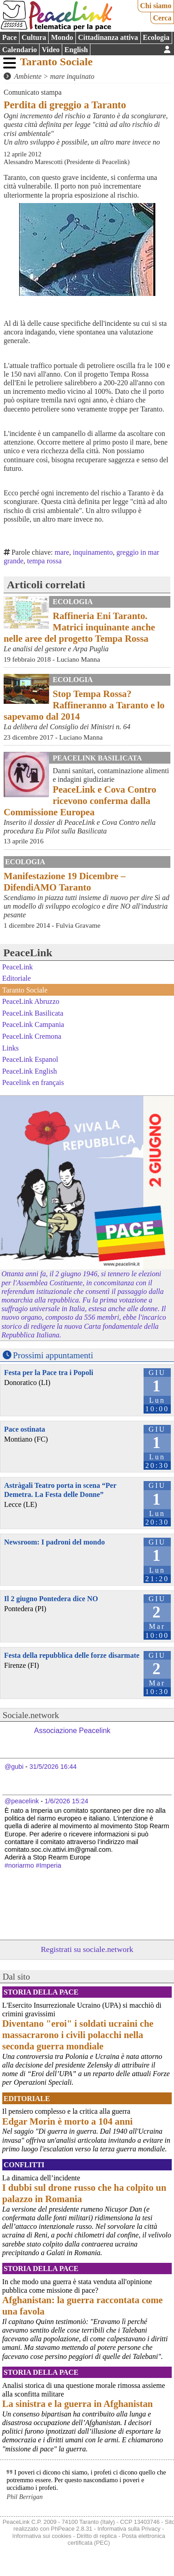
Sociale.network (31, 1715)
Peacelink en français (33, 1082)
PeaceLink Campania (33, 1024)
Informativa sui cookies (41, 2535)
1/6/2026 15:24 (66, 1801)
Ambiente (27, 76)
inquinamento (93, 552)
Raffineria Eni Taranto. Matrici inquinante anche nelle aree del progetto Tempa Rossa (79, 627)
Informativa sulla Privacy (129, 2528)
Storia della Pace (41, 1992)
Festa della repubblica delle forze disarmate (71, 1655)
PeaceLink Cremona (31, 1036)
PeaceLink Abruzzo (31, 1001)
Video (51, 49)
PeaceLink (27, 953)
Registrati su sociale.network (87, 1949)
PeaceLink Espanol (30, 1059)
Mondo (62, 37)
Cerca (162, 18)
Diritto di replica (97, 2535)
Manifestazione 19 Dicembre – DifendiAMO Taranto (64, 881)
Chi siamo (155, 6)
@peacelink (22, 1801)
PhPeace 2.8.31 (71, 2528)
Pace (9, 37)
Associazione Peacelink (72, 1730)
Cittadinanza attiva (108, 37)
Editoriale (16, 978)
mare (62, 552)
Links (10, 1047)
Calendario (19, 49)
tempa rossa (44, 561)
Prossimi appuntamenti (53, 1355)
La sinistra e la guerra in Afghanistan (77, 2403)
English (76, 49)
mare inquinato (72, 76)
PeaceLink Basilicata (97, 758)
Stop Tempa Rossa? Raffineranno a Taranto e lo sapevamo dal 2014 (84, 704)
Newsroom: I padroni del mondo (54, 1542)
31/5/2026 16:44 (53, 1766)
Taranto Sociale (56, 62)
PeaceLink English (29, 1071)
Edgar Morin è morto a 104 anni (67, 2121)
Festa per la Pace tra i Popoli (48, 1372)
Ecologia (156, 37)
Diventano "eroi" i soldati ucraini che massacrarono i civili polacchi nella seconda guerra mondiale (78, 2034)
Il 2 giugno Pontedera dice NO (51, 1599)
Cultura (33, 37)
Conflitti (24, 2165)
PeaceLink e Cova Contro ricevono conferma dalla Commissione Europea (80, 800)
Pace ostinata (24, 1429)
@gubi (14, 1766)
